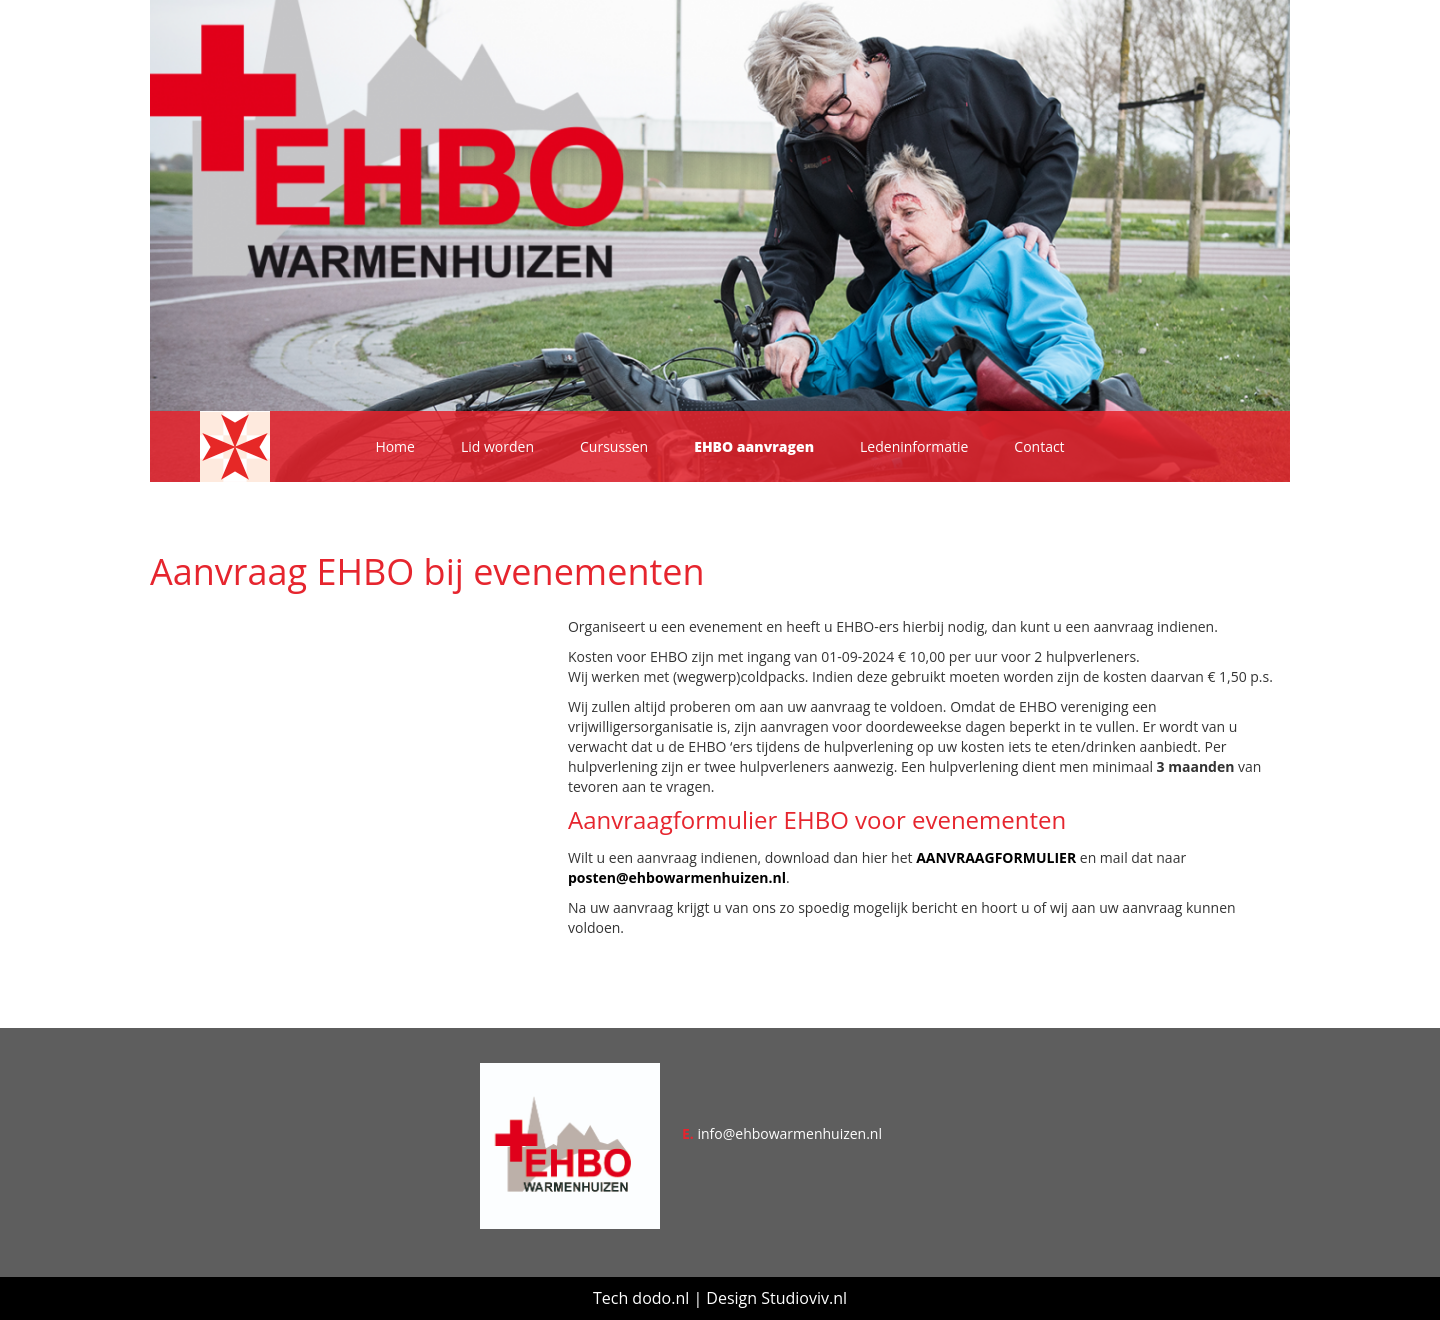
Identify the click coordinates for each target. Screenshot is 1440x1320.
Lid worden (497, 446)
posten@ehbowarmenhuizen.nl (677, 877)
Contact (1039, 446)
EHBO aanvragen (754, 446)
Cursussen (614, 446)
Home (395, 446)
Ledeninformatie (914, 446)
